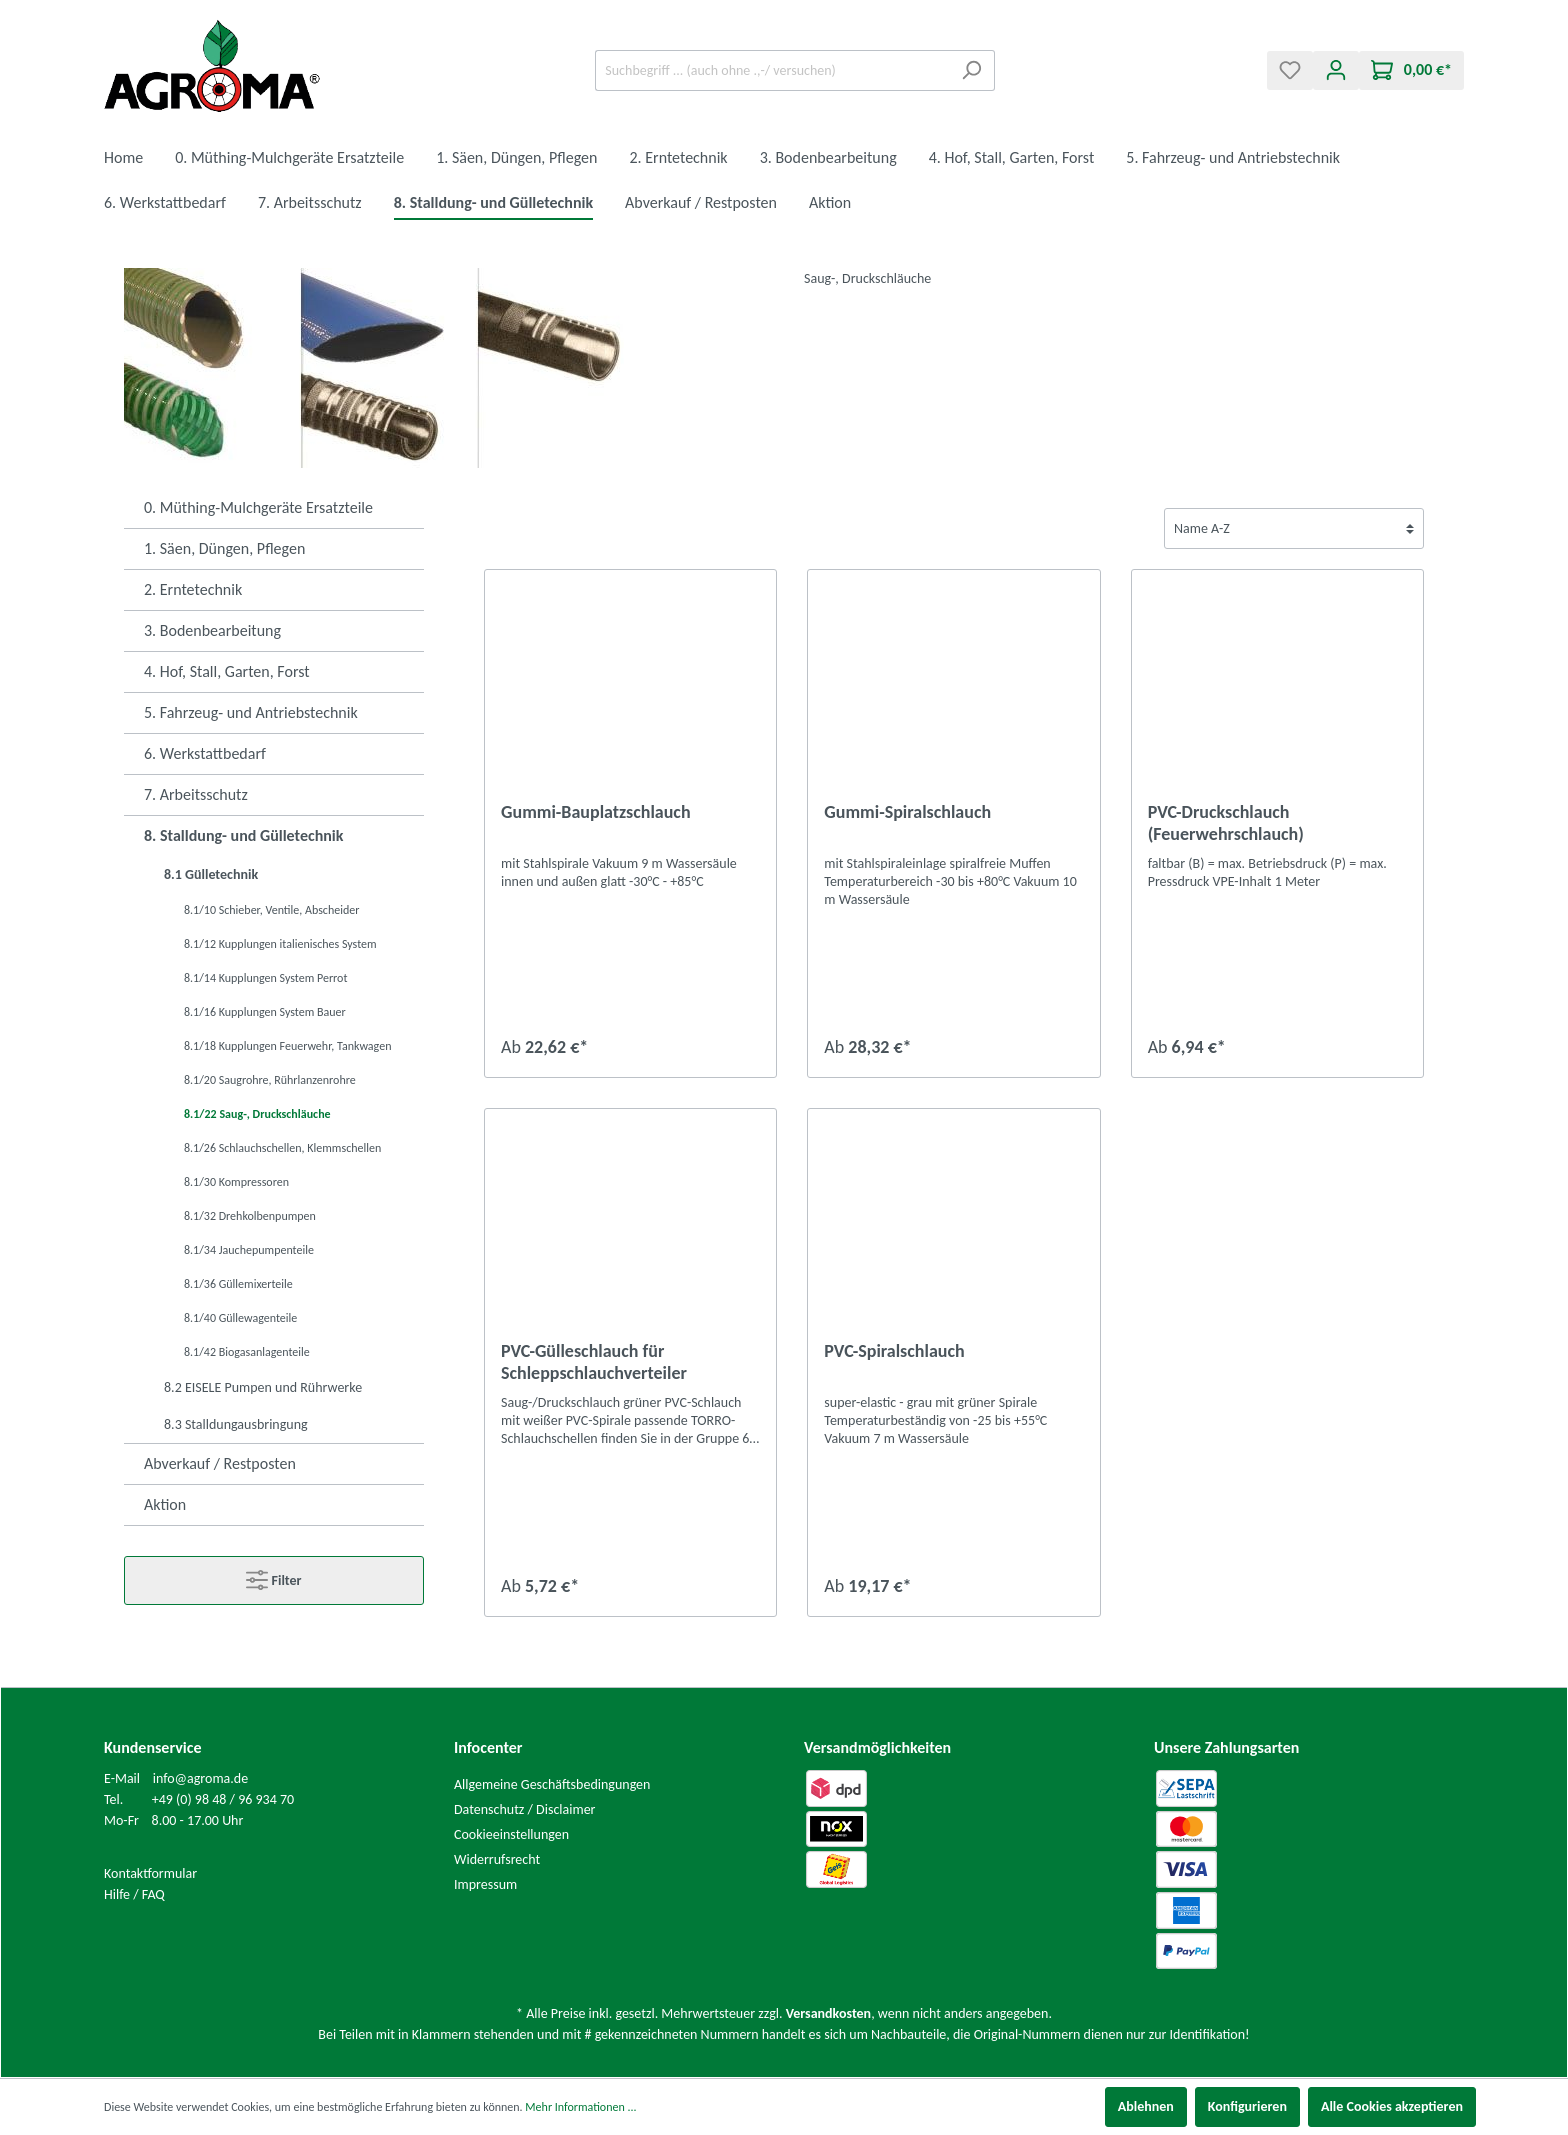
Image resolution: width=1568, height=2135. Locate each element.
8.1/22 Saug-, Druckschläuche (257, 1114)
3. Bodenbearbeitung (212, 630)
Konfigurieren (1247, 2106)
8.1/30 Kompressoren (236, 1182)
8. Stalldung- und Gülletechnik (243, 835)
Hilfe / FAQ (134, 1894)
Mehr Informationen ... (580, 2107)
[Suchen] (971, 70)
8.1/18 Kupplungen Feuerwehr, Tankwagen (287, 1046)
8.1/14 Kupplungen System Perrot (265, 978)
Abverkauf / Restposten (220, 1463)
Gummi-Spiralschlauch (907, 812)
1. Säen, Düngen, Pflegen (224, 548)
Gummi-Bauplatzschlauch (596, 812)
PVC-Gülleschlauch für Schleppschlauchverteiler (594, 1362)
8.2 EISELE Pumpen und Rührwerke (263, 1387)
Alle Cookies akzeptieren (1392, 2106)
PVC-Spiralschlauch (894, 1351)
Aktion (165, 1504)
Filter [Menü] (273, 1576)
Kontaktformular (150, 1873)
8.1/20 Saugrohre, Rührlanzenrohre (270, 1080)
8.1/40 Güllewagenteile (240, 1318)
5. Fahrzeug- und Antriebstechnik (251, 712)
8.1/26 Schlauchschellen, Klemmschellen (282, 1148)
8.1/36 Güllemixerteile (238, 1284)
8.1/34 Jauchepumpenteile (249, 1250)
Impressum (485, 1884)
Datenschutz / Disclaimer (525, 1809)
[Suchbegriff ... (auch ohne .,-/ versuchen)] (772, 70)
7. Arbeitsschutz (196, 794)
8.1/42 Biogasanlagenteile (247, 1352)
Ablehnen (1146, 2106)
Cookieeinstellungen (511, 1834)
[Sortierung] (1294, 528)
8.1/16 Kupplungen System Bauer (265, 1012)
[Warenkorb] (1411, 70)
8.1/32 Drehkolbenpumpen (250, 1216)
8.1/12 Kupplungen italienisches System (280, 944)
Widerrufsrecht (497, 1859)
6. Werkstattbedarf (205, 753)
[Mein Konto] (1336, 70)
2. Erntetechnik (193, 589)
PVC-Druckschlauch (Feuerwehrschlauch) (1226, 823)
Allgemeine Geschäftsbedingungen (552, 1784)
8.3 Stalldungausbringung (236, 1424)
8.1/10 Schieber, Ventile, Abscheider (271, 910)
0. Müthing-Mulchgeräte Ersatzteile (258, 507)
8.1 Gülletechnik (211, 874)
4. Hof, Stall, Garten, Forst (227, 671)
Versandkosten (828, 2013)
